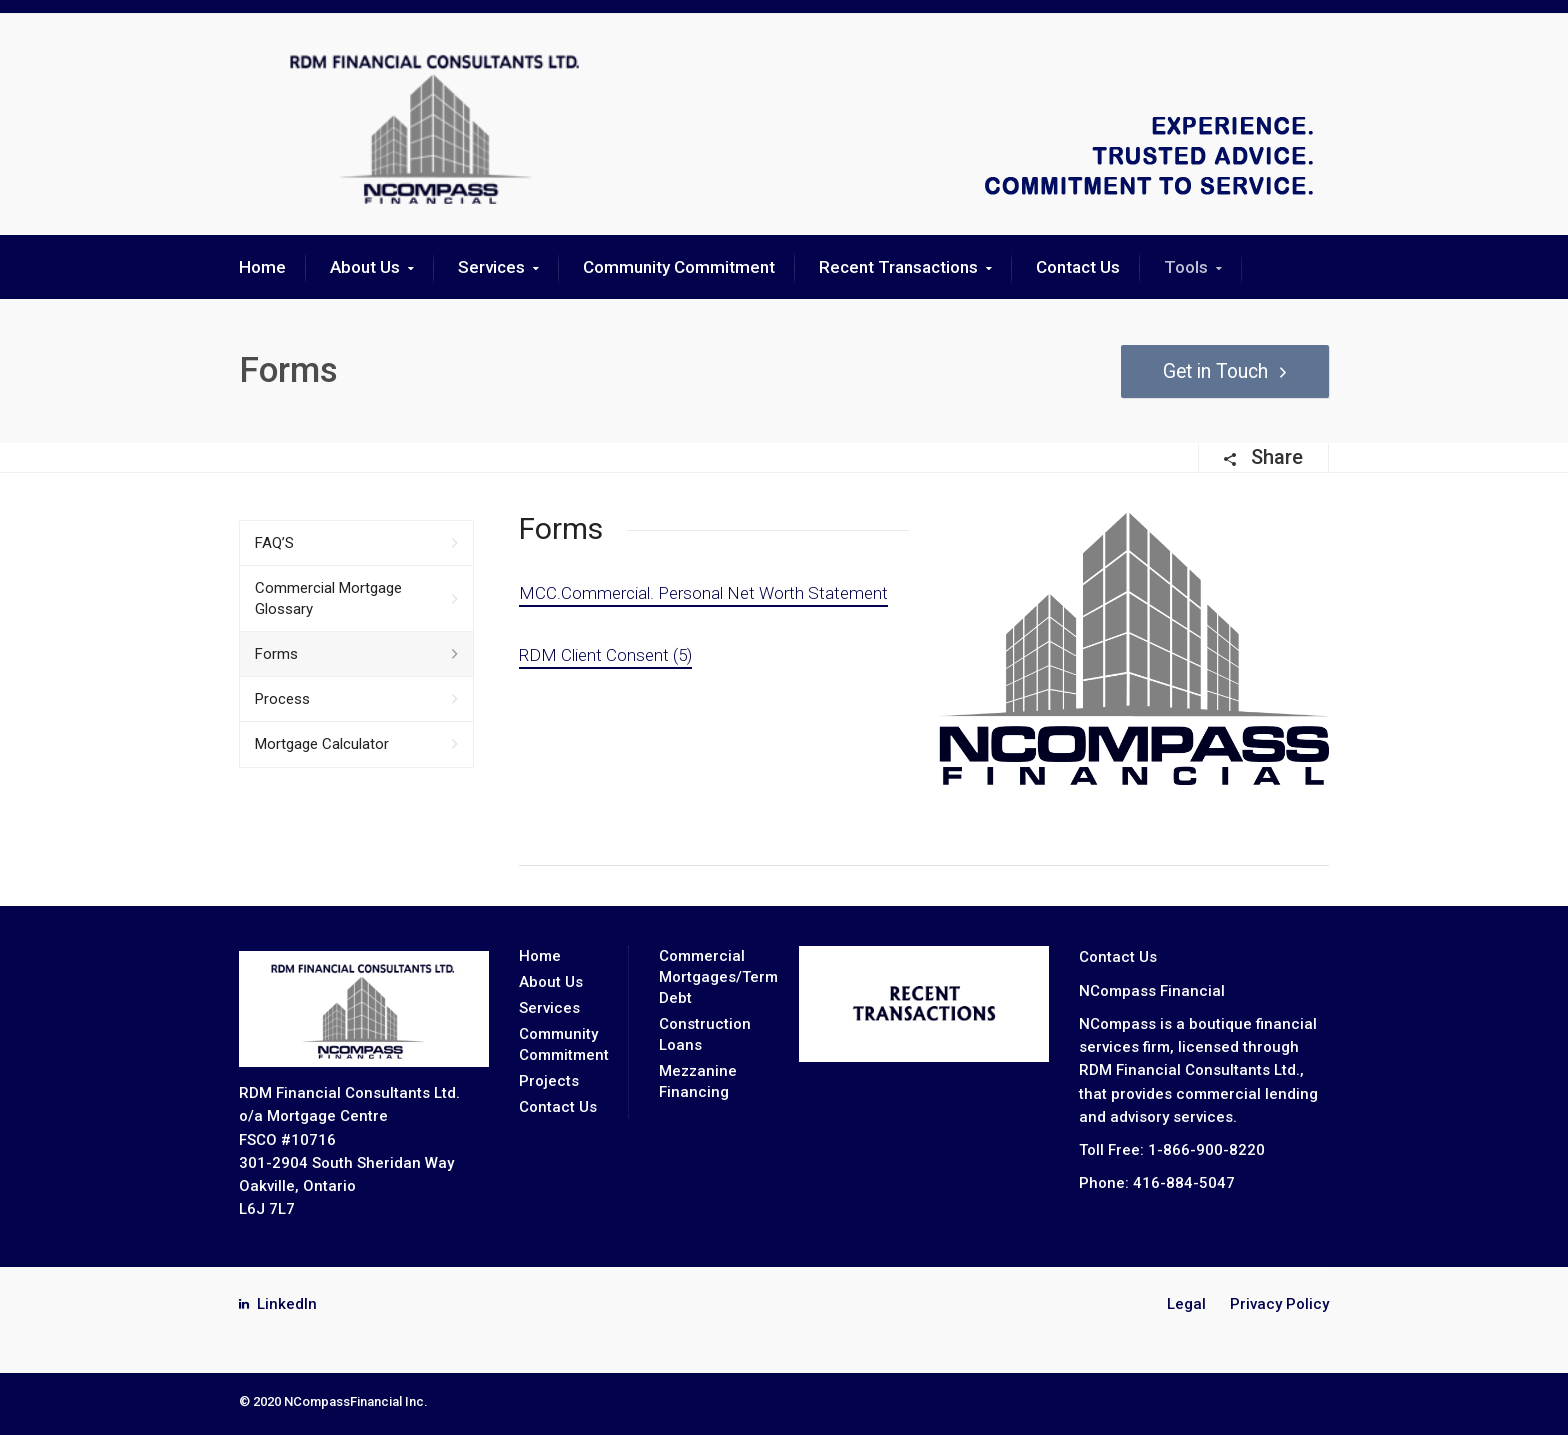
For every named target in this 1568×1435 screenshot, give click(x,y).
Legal (1186, 1304)
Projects (549, 1081)
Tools (1186, 267)
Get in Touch (1212, 371)
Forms (276, 654)
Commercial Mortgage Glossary (328, 598)
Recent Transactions (898, 267)
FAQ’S (274, 543)
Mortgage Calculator (322, 744)
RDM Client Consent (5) (605, 655)
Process (282, 699)
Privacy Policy (1279, 1304)
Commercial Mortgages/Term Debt (718, 977)
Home (262, 267)
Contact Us (1078, 267)
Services (491, 267)
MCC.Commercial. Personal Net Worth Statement (703, 593)
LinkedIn (287, 1304)
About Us (365, 267)
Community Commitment (679, 267)
